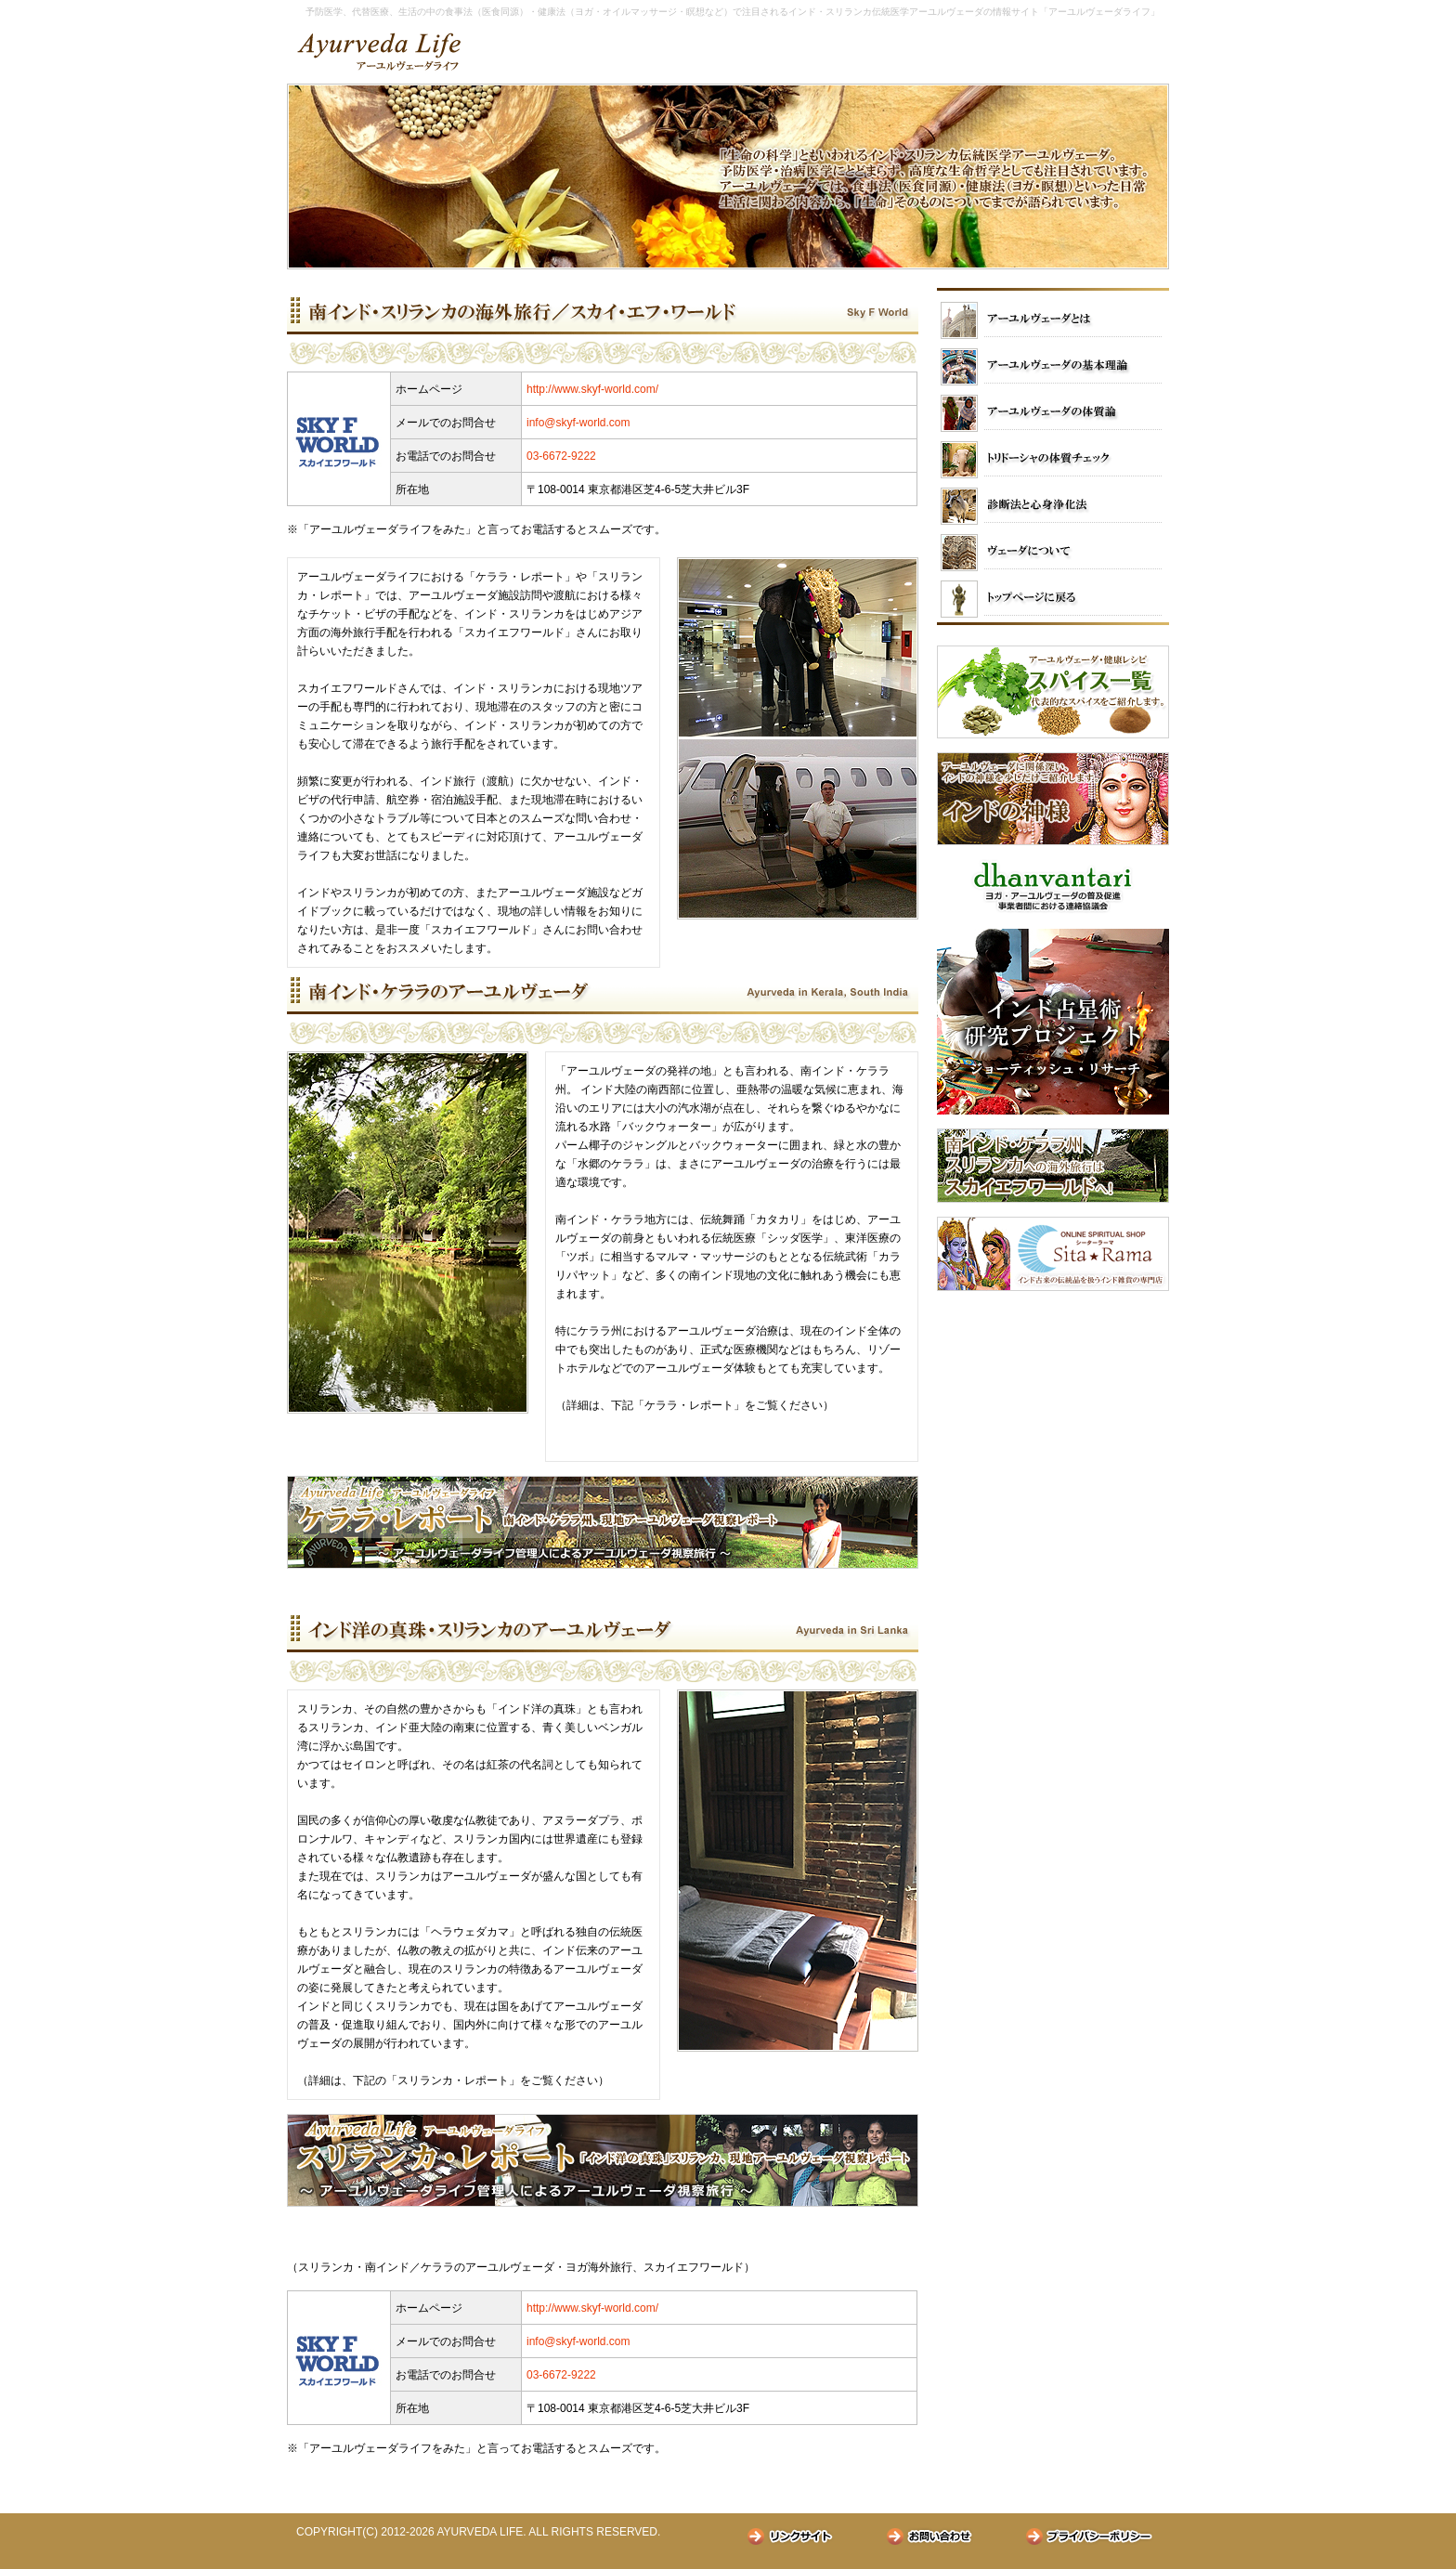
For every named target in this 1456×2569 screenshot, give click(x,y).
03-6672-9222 (561, 456)
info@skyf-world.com (578, 422)
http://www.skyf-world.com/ (592, 389)
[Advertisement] (1053, 1421)
